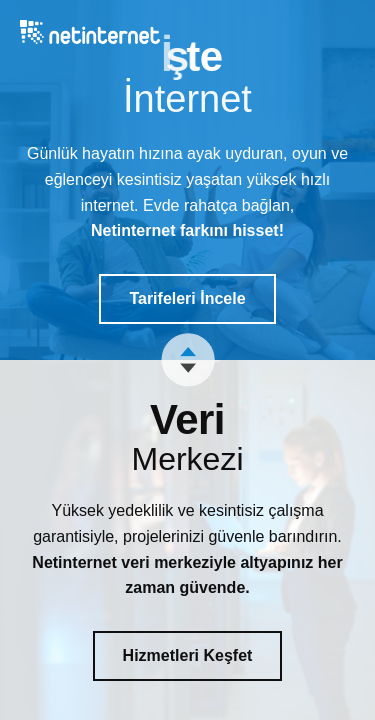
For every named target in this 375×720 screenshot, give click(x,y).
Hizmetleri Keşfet (188, 655)
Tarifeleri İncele (187, 298)
